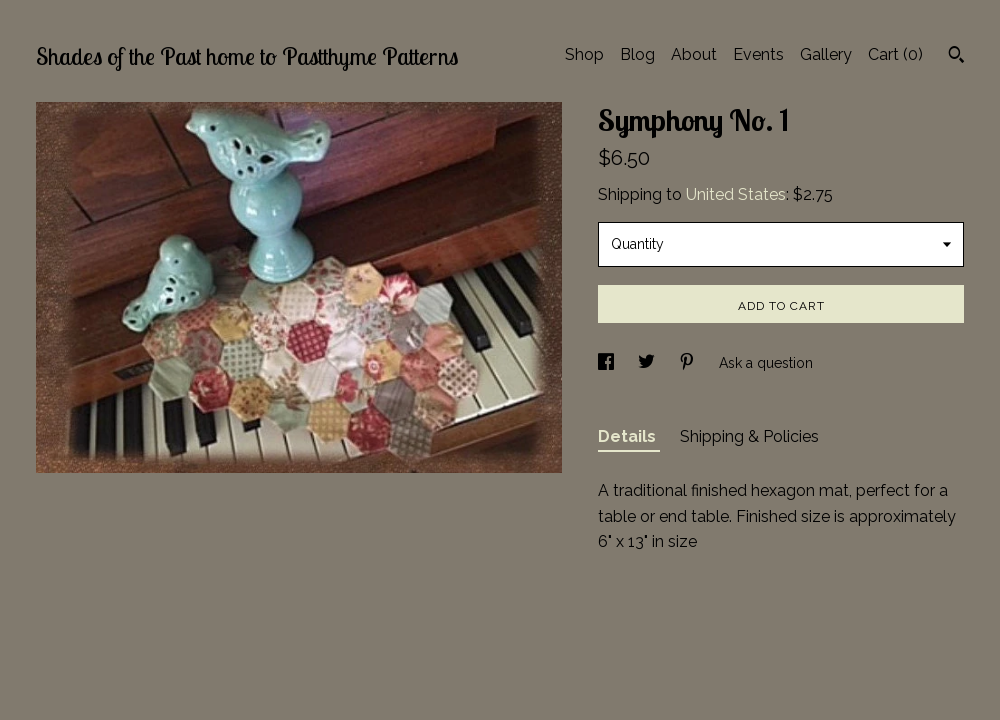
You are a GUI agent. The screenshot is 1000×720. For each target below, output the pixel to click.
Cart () (895, 54)
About (694, 54)
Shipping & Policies (749, 436)
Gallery (826, 54)
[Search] (956, 57)
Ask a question (766, 363)
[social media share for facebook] (608, 363)
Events (758, 54)
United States (736, 194)
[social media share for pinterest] (689, 363)
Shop (584, 54)
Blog (637, 54)
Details (629, 436)
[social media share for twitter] (648, 363)
